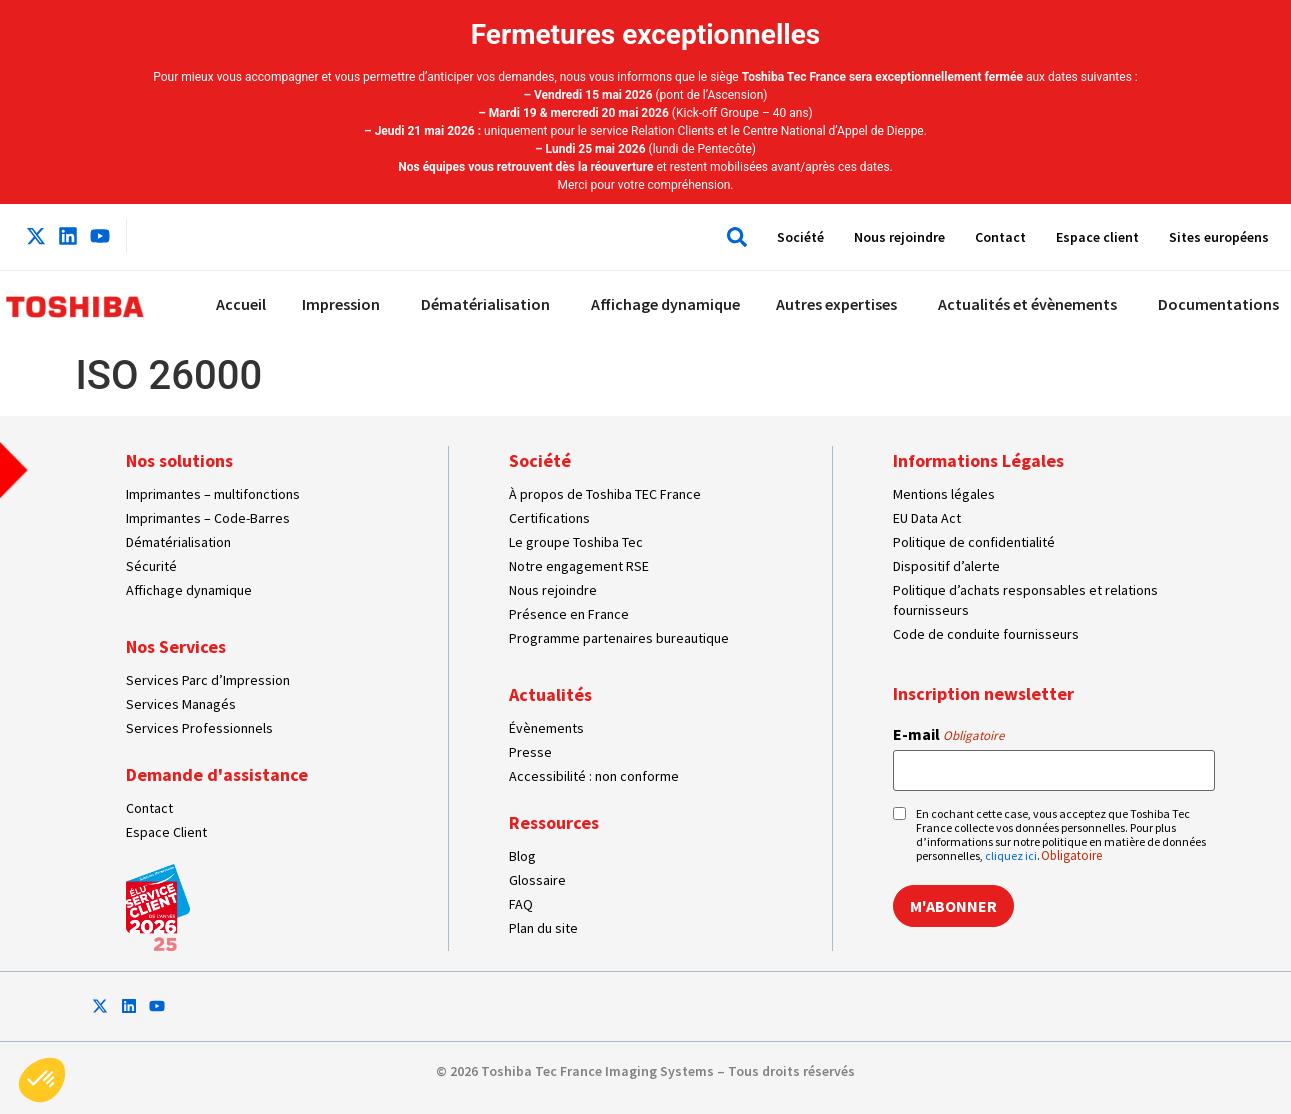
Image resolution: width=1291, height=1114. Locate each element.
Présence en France (569, 614)
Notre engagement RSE (579, 566)
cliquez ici (1011, 855)
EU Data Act (927, 518)
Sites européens (1219, 237)
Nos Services (176, 646)
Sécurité (151, 566)
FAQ (521, 904)
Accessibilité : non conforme (594, 776)
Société (800, 237)
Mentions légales (944, 494)
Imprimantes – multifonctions (213, 494)
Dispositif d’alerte (946, 566)
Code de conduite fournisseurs (986, 634)
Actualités (550, 694)
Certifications (549, 518)
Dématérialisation (178, 542)
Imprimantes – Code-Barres (208, 518)
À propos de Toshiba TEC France (605, 494)
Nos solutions (179, 460)
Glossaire (537, 880)
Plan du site (543, 928)
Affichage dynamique (189, 590)
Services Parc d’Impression (208, 680)
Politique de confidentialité (974, 542)
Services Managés (181, 704)
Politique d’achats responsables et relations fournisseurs (1025, 600)
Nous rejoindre (899, 237)
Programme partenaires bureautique (619, 638)
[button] (732, 237)
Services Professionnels (199, 728)
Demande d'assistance (217, 774)
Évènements (546, 728)
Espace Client (166, 832)
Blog (522, 856)
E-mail (948, 734)
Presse (530, 752)
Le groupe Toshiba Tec (576, 542)
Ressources (554, 822)
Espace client (1097, 237)
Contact (1000, 237)
